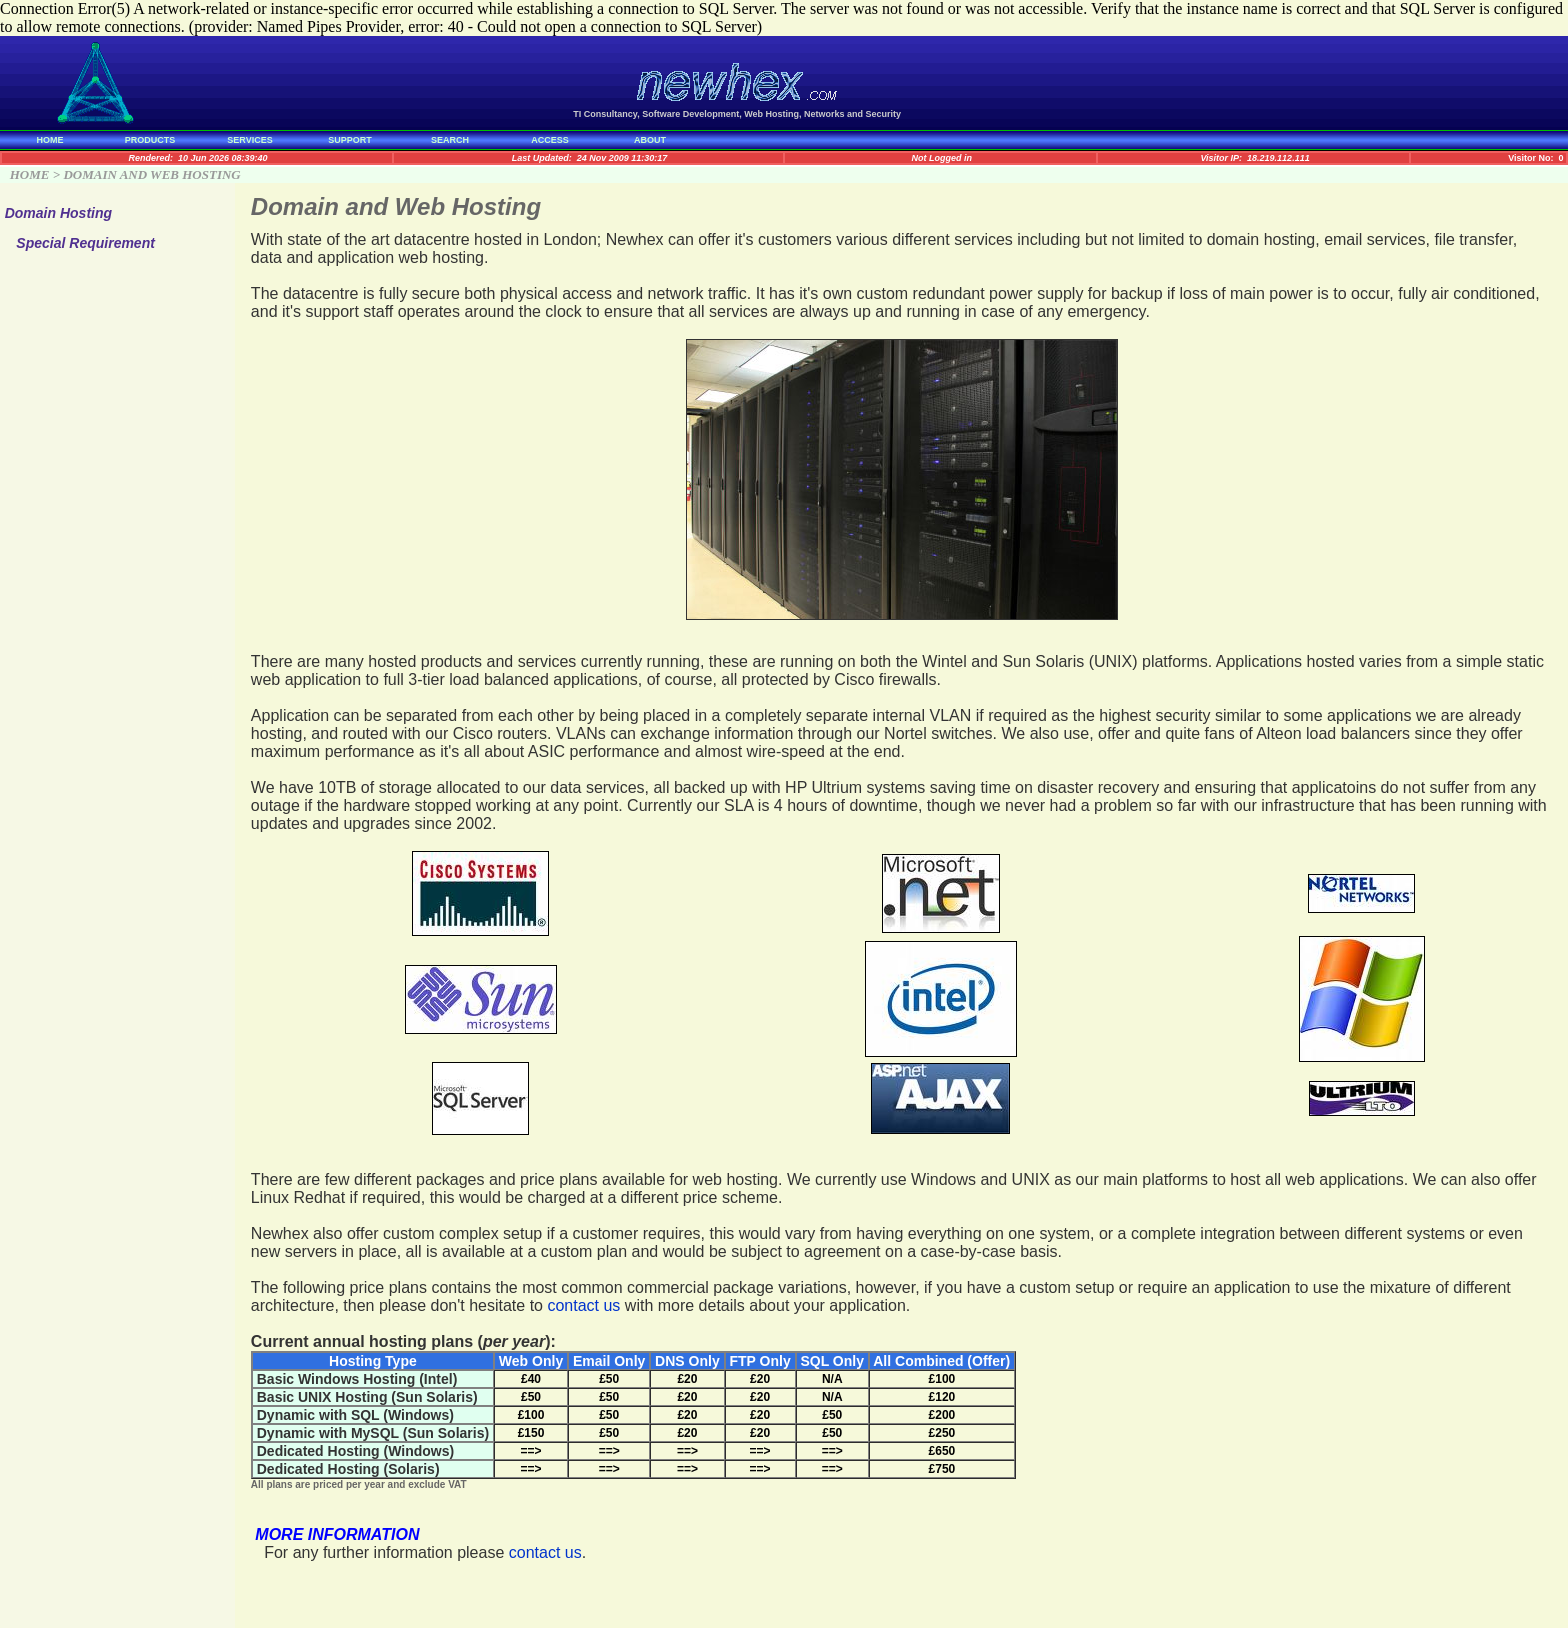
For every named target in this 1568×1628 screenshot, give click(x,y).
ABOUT (650, 140)
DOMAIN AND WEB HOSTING (151, 174)
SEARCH (450, 140)
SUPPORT (350, 140)
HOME (50, 140)
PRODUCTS (150, 140)
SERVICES (249, 140)
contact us (583, 1305)
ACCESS (550, 140)
